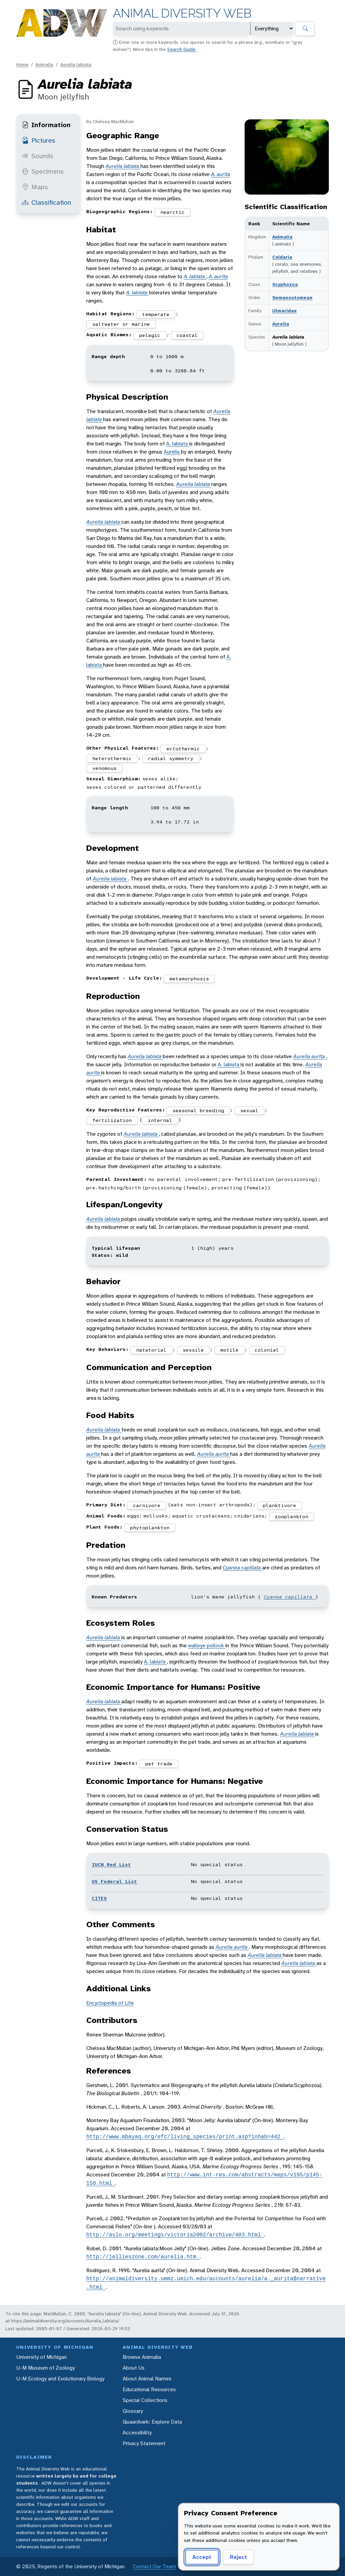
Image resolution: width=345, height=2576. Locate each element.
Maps (35, 187)
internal (160, 1120)
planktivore (279, 1505)
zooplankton (291, 1516)
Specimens (43, 171)
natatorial (151, 1350)
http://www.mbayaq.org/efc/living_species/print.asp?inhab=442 (185, 2136)
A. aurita (220, 174)
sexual (249, 1110)
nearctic (172, 212)
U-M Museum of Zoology (45, 2367)
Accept (201, 2556)
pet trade (158, 1764)
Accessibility (137, 2432)
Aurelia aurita (309, 1056)
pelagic (149, 335)
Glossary (133, 2410)
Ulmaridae (284, 311)
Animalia (44, 64)
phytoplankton (149, 1528)
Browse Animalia (142, 2357)
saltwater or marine (121, 324)
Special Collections (145, 2400)
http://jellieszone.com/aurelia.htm (142, 2256)
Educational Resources (149, 2389)
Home (22, 64)
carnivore (146, 1505)
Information (46, 125)
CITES (99, 1898)
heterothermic (112, 758)
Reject (238, 2556)
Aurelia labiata (75, 64)
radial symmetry (170, 758)
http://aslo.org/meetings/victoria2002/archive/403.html (175, 2234)
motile (229, 1350)
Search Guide (182, 49)
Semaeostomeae (292, 297)
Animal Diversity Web (182, 13)
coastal (187, 335)
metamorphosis (189, 979)
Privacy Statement (144, 2443)
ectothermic (183, 749)
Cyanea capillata (242, 1567)
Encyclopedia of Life (110, 2002)
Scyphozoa (285, 284)
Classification (46, 202)
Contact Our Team (154, 2566)
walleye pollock (206, 1645)
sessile (193, 1350)
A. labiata (195, 276)
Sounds (37, 156)
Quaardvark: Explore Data (152, 2421)
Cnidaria (282, 257)
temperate (155, 314)
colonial (267, 1350)
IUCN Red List (111, 1864)
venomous (104, 768)
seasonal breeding (198, 1110)
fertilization (112, 1120)
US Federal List (114, 1881)
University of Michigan (41, 2357)
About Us (134, 2367)
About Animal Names (147, 2378)
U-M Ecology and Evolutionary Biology (60, 2378)
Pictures (38, 140)
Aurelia (280, 324)
